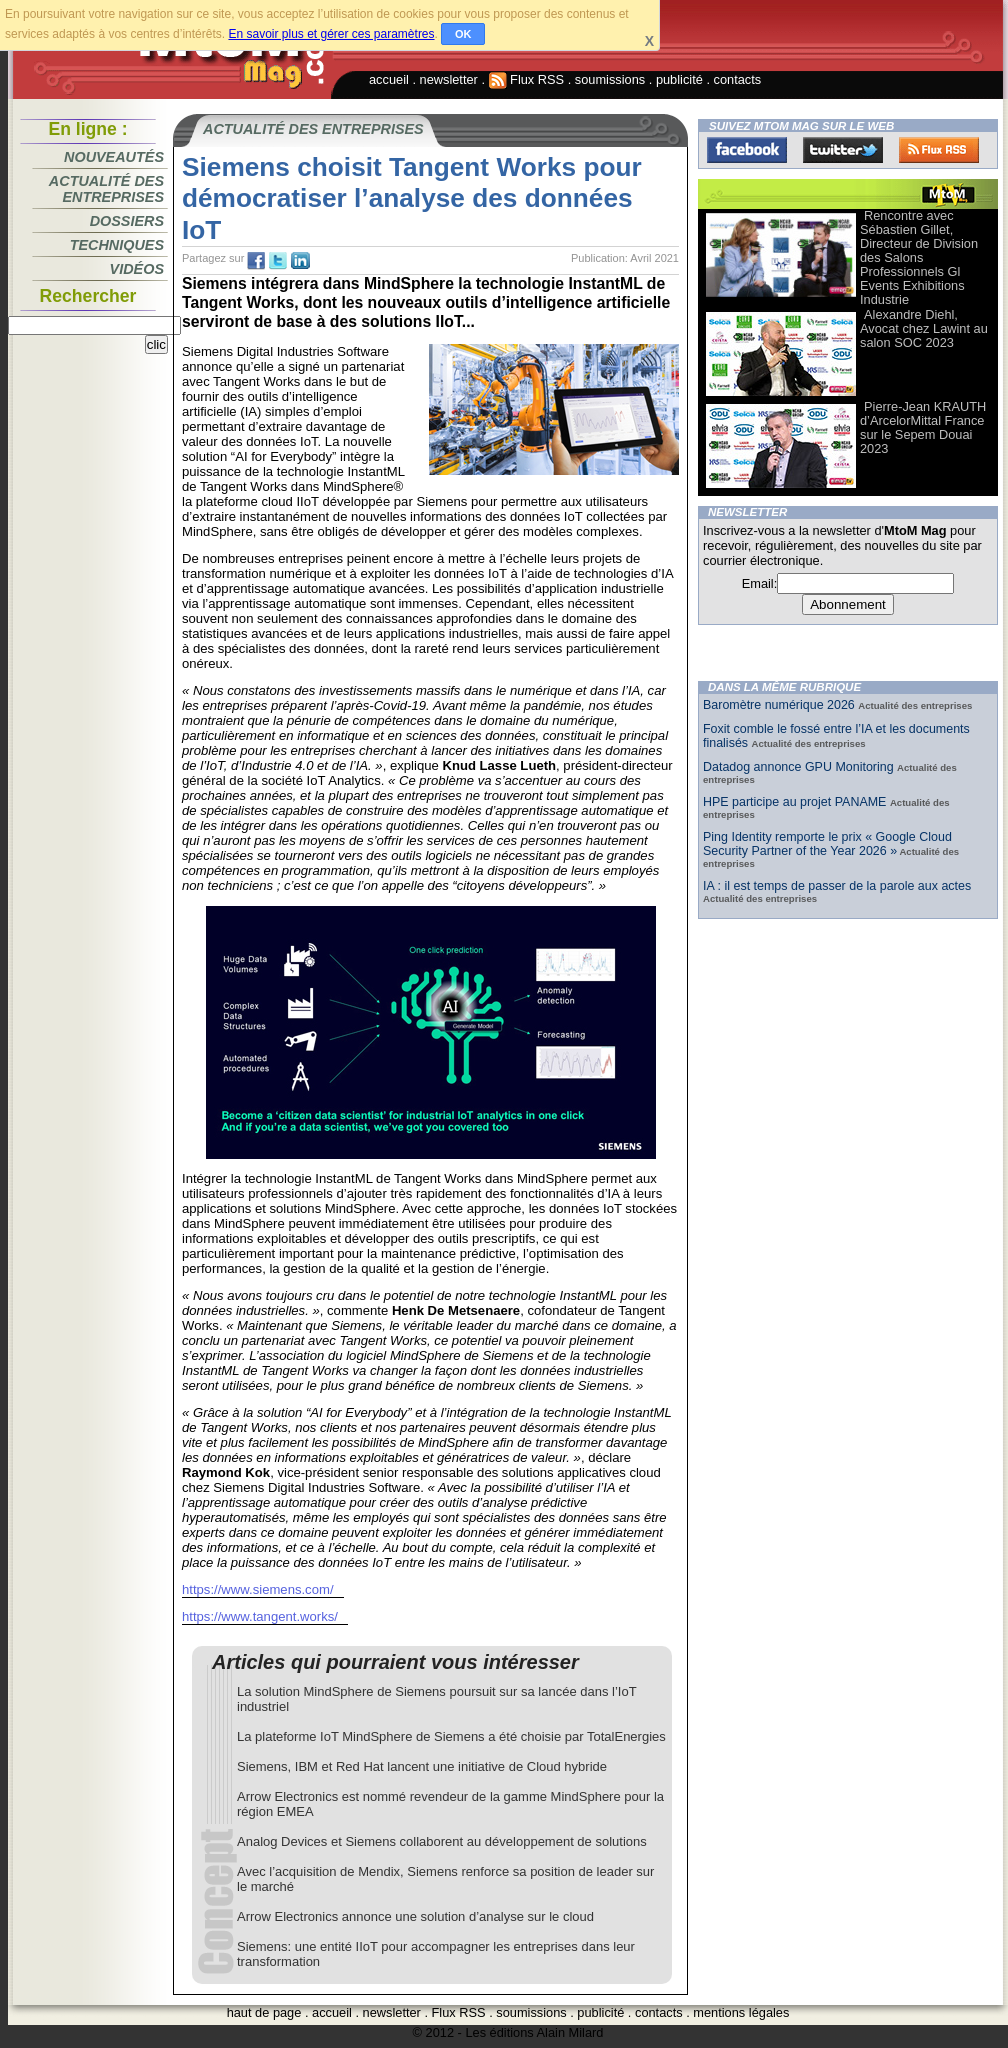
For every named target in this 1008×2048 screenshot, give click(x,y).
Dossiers (127, 221)
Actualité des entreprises (106, 189)
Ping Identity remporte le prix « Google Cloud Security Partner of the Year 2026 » (827, 844)
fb (256, 261)
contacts (738, 79)
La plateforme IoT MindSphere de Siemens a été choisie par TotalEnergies (451, 1736)
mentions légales (741, 2012)
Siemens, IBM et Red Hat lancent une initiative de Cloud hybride (422, 1766)
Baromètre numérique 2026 (780, 705)
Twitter (843, 150)
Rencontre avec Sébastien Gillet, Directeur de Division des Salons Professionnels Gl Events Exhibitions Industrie (919, 257)
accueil (389, 79)
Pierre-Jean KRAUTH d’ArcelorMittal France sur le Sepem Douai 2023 (923, 427)
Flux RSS (527, 79)
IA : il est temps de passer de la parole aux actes (837, 886)
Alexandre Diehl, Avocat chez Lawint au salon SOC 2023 (924, 328)
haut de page (264, 2012)
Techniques (117, 245)
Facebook (747, 150)
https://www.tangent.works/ (260, 1616)
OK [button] (463, 34)
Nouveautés (114, 157)
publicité (679, 79)
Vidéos (137, 269)
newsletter (449, 79)
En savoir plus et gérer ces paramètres (331, 34)
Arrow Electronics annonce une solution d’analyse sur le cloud (415, 1916)
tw (278, 261)
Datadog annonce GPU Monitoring (800, 767)
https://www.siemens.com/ (258, 1589)
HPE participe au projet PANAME (796, 802)
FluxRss (939, 150)
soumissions (610, 79)
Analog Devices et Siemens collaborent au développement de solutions (442, 1841)
